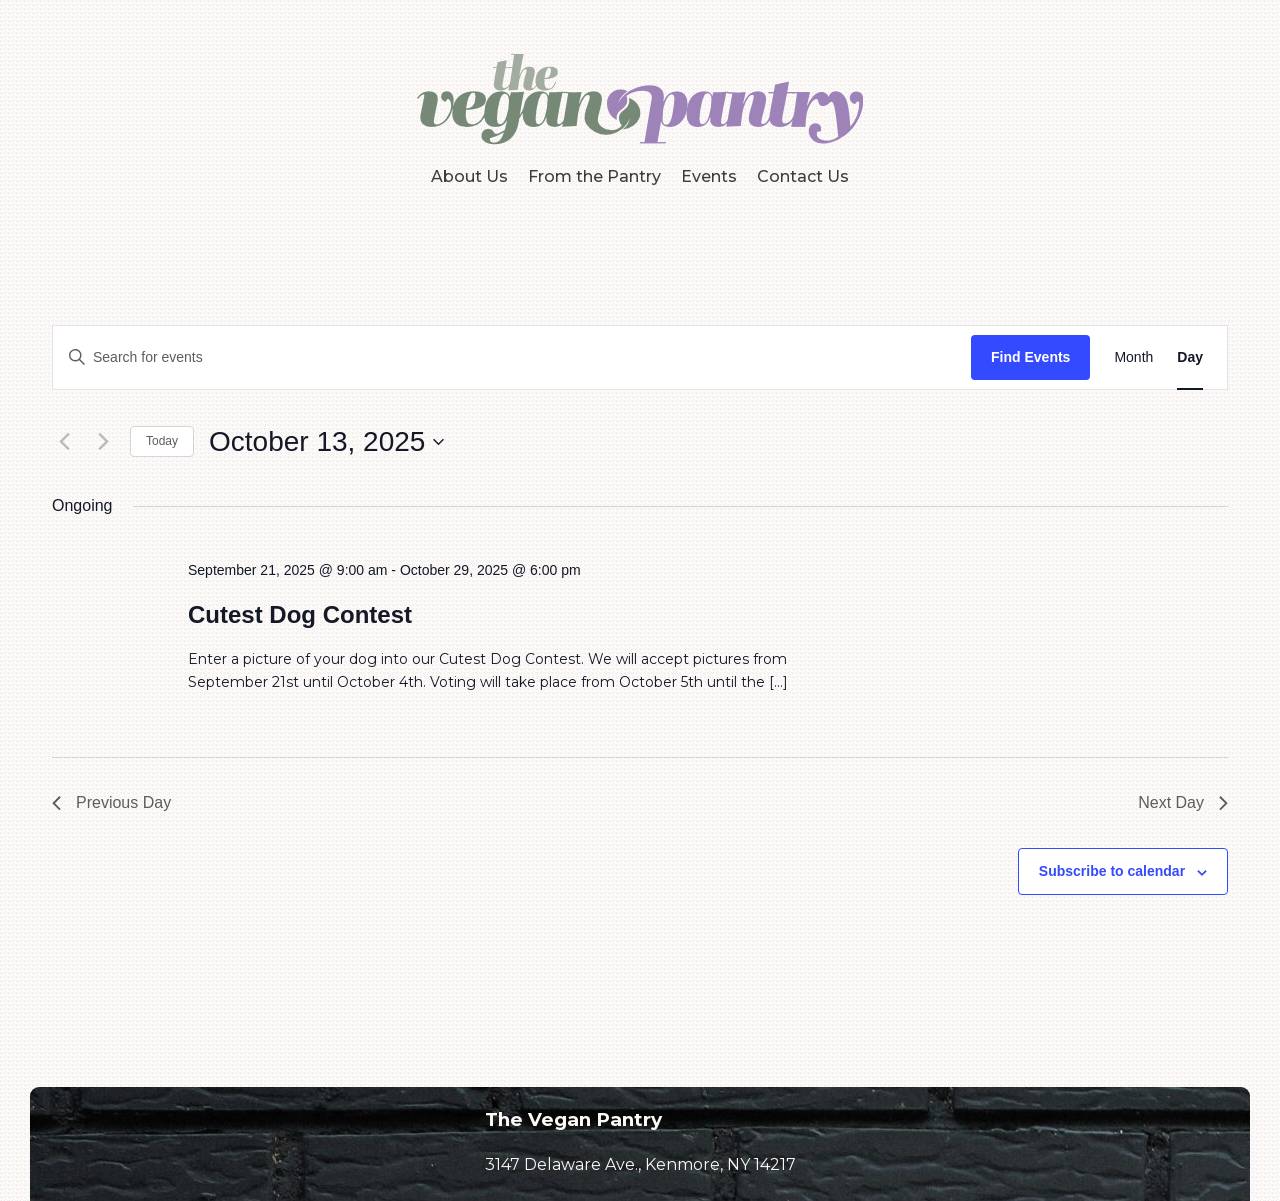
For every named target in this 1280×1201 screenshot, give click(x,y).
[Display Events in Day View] (1190, 357)
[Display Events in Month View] (1133, 357)
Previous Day (111, 802)
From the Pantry (594, 176)
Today (162, 441)
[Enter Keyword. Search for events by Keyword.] (512, 357)
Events (709, 176)
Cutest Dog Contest (300, 614)
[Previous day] (64, 442)
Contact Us (803, 176)
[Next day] (103, 442)
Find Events (1030, 357)
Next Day (1183, 802)
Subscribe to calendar (1112, 871)
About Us (469, 176)
